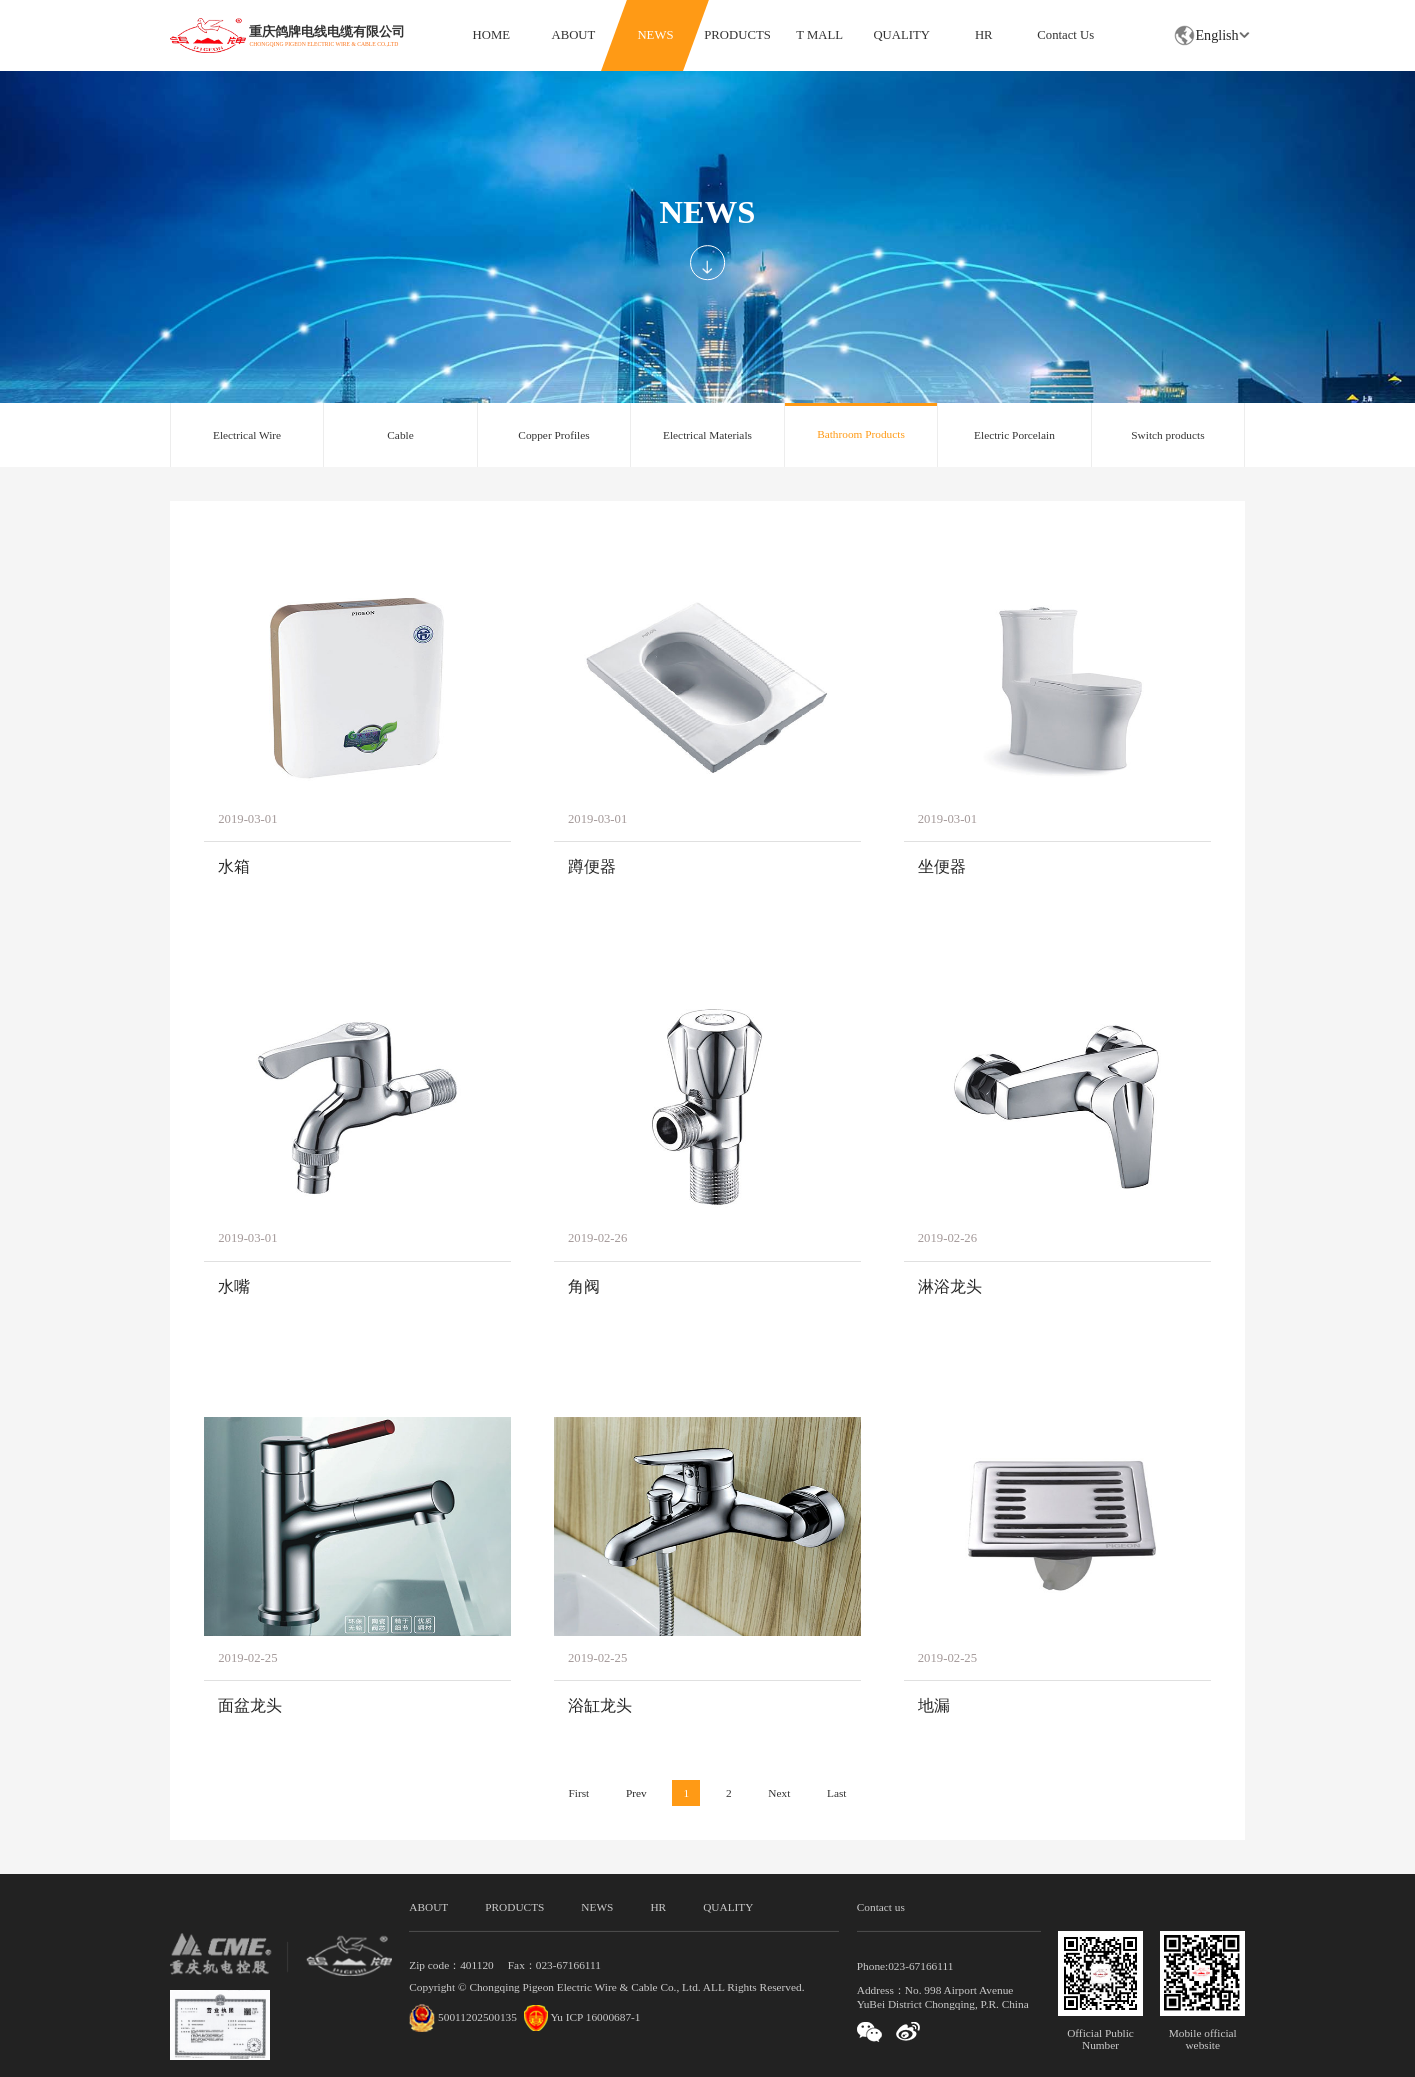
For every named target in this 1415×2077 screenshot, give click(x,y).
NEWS (655, 35)
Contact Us (1065, 35)
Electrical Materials (707, 435)
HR (984, 35)
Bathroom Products (861, 434)
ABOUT (574, 35)
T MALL (819, 35)
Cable (400, 435)
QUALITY (901, 35)
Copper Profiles (553, 435)
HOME (491, 35)
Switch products (1167, 435)
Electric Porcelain (1014, 435)
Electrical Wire (247, 435)
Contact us (881, 1907)
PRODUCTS (737, 35)
